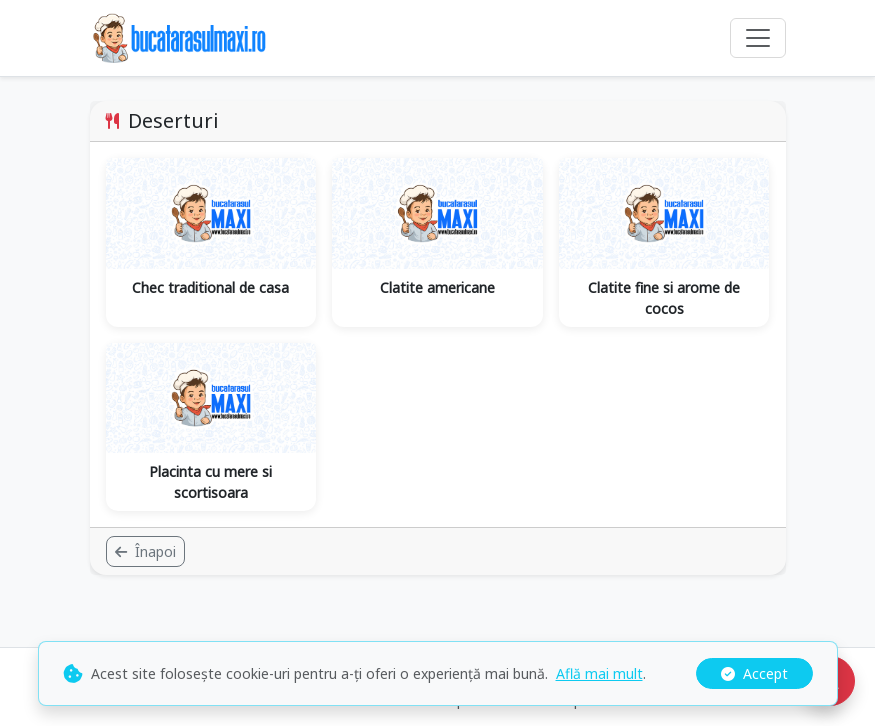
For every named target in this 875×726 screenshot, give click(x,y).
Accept (754, 673)
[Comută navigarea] (758, 38)
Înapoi (145, 551)
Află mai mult (599, 673)
